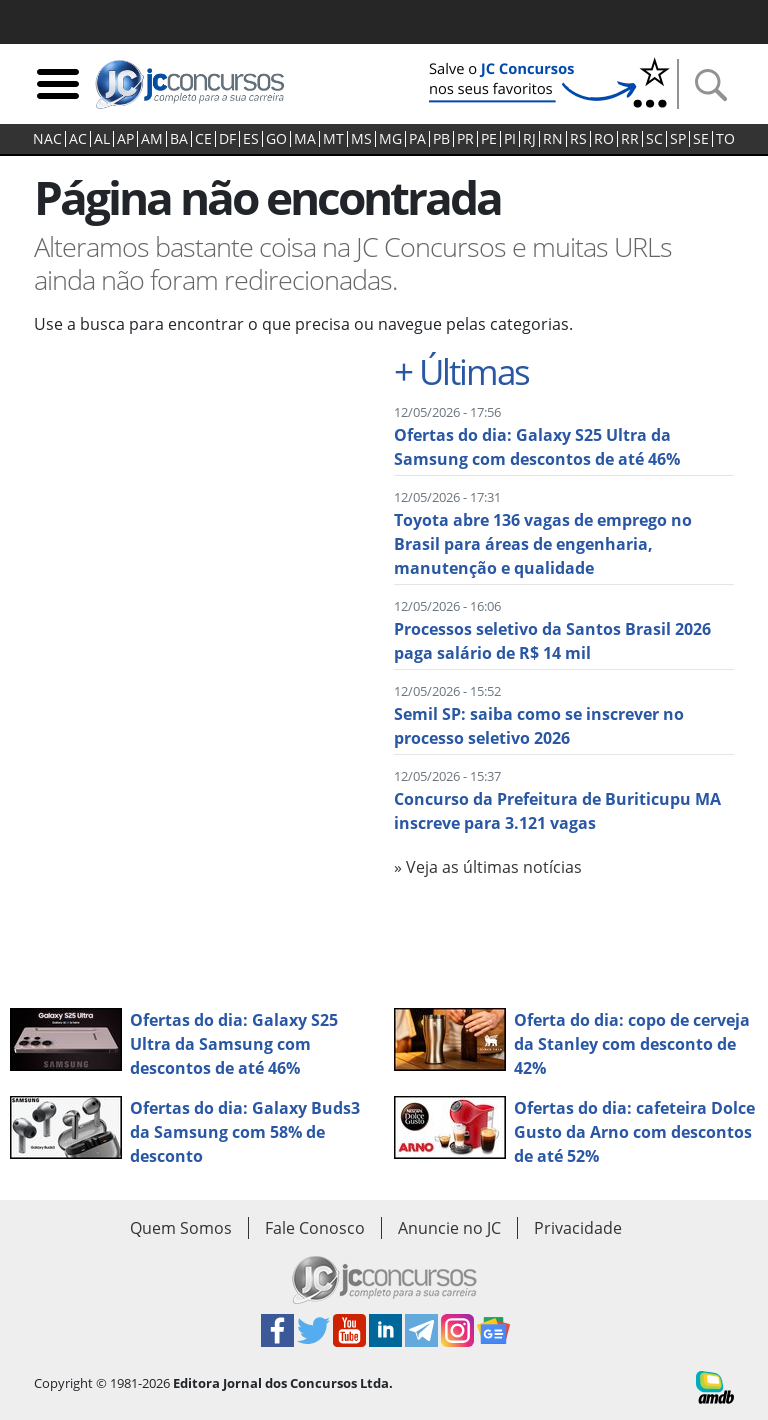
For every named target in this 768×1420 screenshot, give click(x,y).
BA (179, 139)
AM (152, 139)
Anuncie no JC (449, 1228)
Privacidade (578, 1228)
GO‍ (276, 139)
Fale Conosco (315, 1228)
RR (630, 139)
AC (78, 139)
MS (361, 139)
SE (701, 139)
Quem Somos (181, 1228)
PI (510, 139)
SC (654, 139)
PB (441, 139)
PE (489, 139)
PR (465, 139)
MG (390, 139)
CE (203, 139)
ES (251, 139)
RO (604, 139)
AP (125, 139)
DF (227, 139)
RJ (529, 139)
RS (578, 139)
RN (553, 139)
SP (678, 139)
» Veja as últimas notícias (488, 867)
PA (417, 139)
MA (305, 139)
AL (102, 139)
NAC (47, 139)
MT (333, 139)
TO (725, 139)
